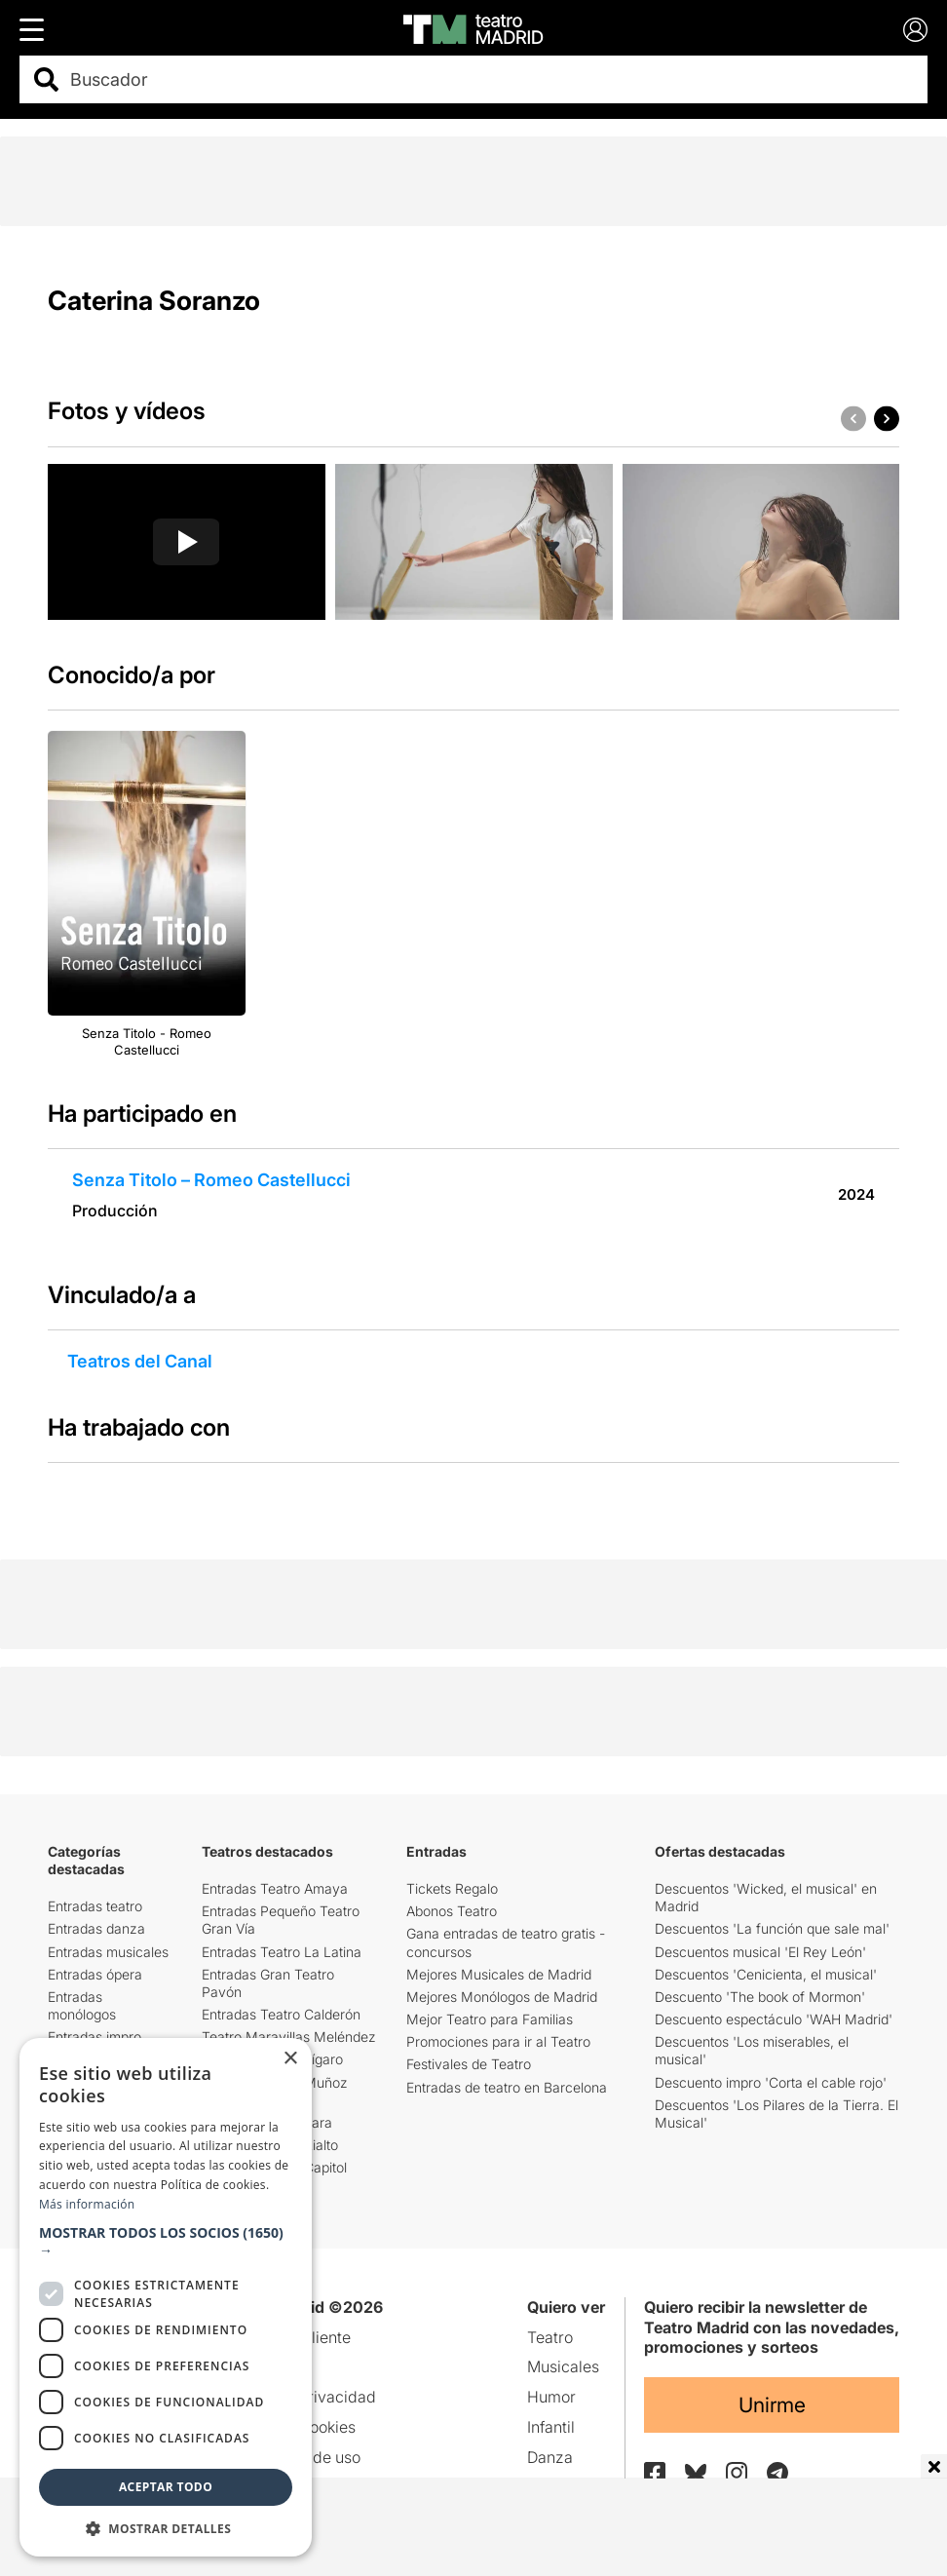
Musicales (563, 2366)
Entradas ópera (95, 1974)
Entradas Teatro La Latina (281, 1951)
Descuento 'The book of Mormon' (760, 1996)
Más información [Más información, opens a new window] (86, 2204)
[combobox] (490, 79)
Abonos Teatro (451, 1911)
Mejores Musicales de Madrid (498, 1974)
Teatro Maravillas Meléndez (289, 2036)
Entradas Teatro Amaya (275, 1888)
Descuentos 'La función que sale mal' (772, 1928)
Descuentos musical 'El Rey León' (760, 1951)
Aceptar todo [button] (165, 2487)
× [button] (290, 2059)
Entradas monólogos (82, 2005)
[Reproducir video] (186, 542)
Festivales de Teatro (468, 2064)
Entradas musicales (108, 1951)
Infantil (551, 2427)
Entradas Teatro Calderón (281, 2014)
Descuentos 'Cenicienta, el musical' (766, 1974)
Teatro (550, 2337)
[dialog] (165, 2297)
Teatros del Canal (139, 1361)
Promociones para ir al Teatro (498, 2041)
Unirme (772, 2405)
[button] (886, 418)
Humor (551, 2396)
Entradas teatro (95, 1906)
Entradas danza (96, 1928)
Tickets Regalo (452, 1888)
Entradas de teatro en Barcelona (506, 2087)
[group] (186, 542)
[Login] (915, 30)
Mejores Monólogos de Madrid (501, 1996)
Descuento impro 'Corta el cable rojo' (771, 2082)
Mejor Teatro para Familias (489, 2019)
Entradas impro (94, 2036)
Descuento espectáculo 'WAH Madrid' (773, 2019)
